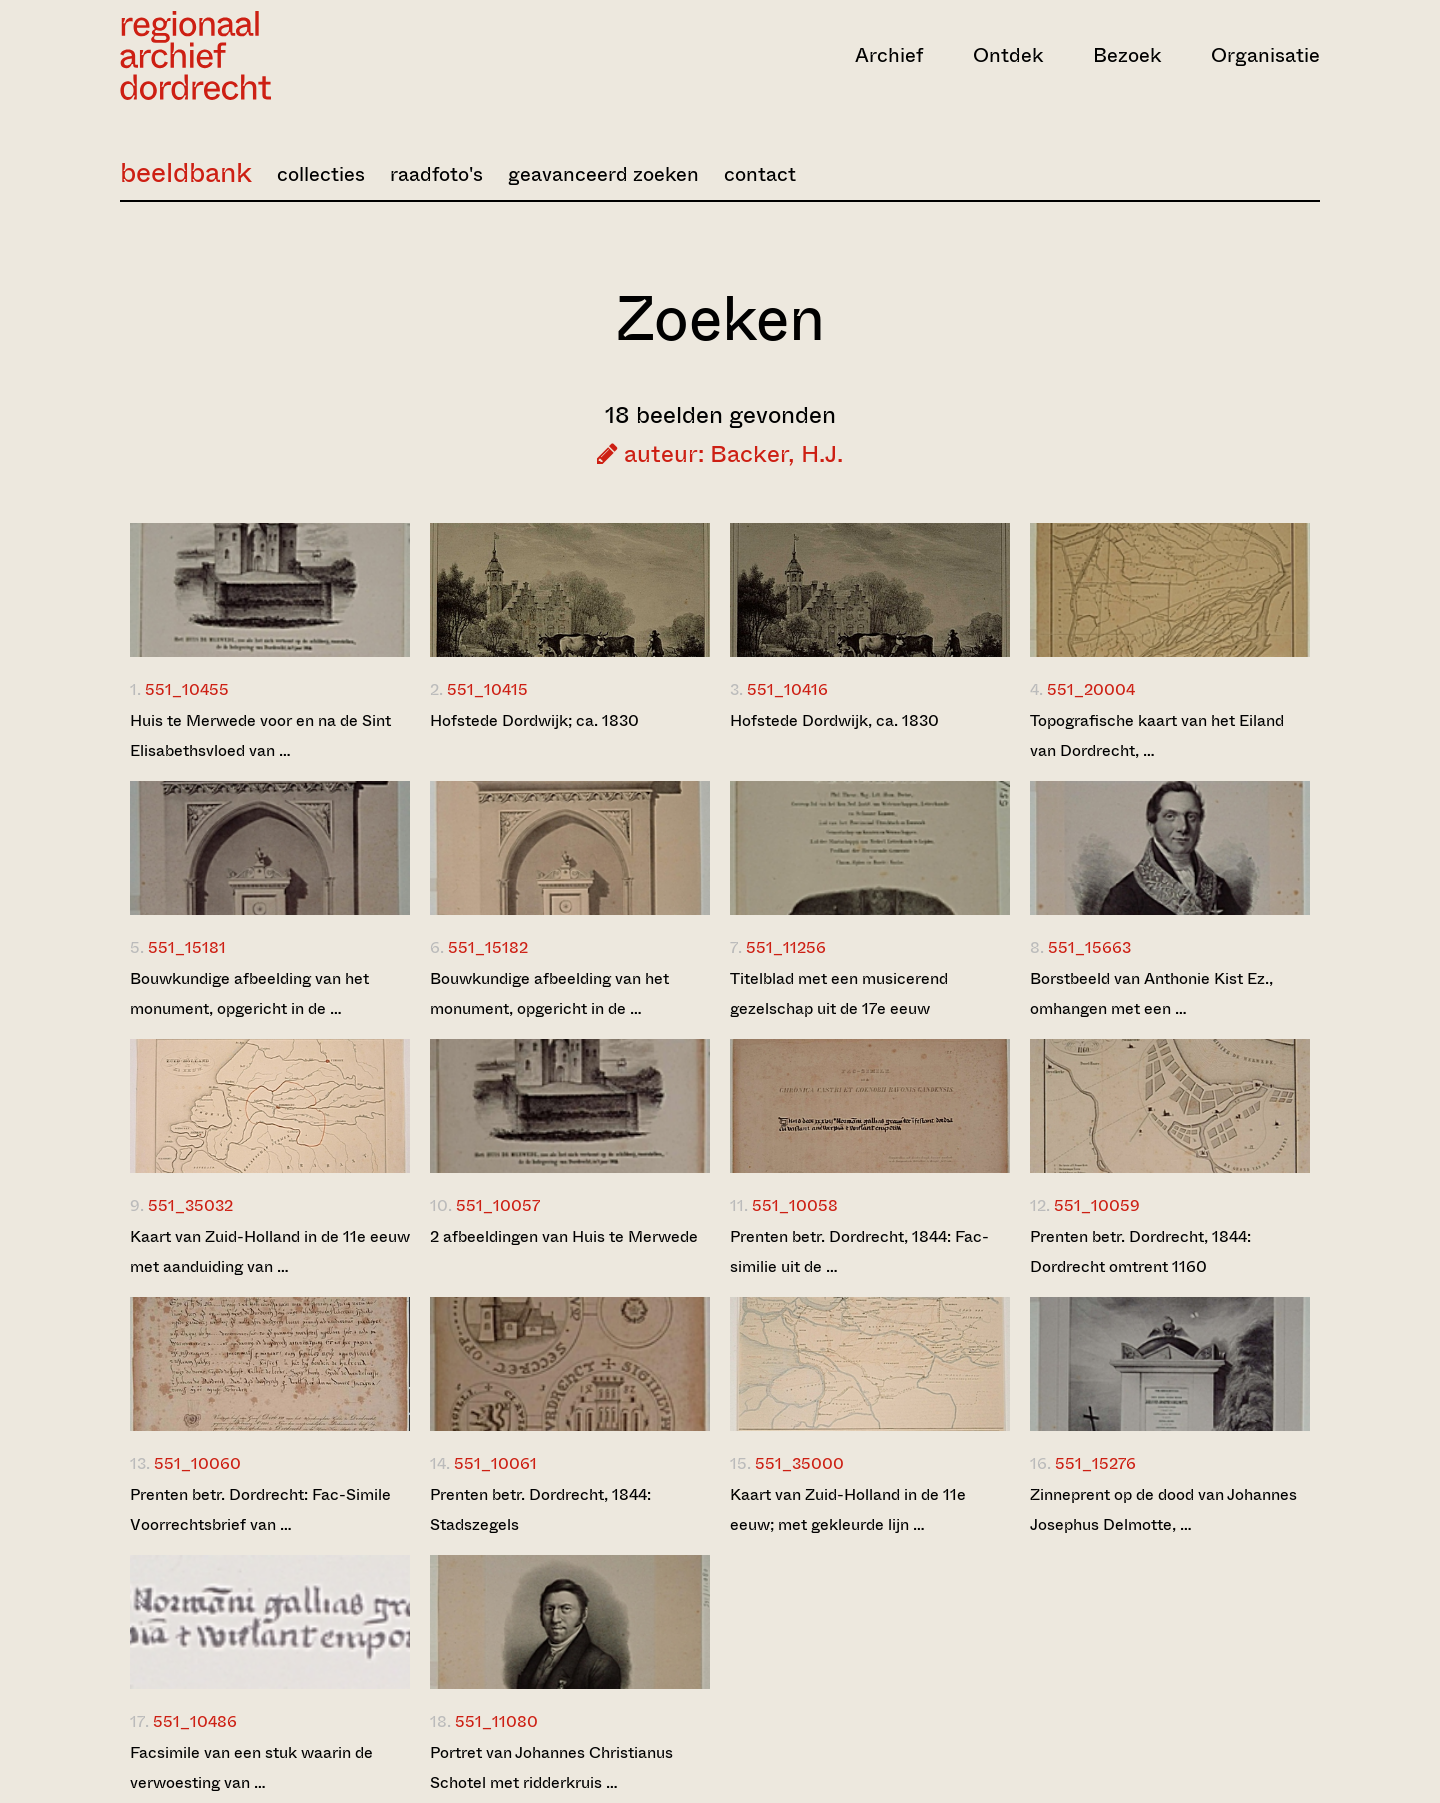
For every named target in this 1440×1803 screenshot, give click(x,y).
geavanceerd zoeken (603, 174)
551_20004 (1091, 689)
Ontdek (1008, 55)
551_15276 (1095, 1463)
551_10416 (787, 689)
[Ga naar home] (300, 55)
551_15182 (488, 947)
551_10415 (487, 689)
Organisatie (1265, 55)
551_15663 (1089, 947)
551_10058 (795, 1205)
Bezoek (1127, 55)
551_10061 (495, 1463)
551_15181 (187, 947)
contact (760, 174)
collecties (321, 174)
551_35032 (190, 1205)
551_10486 (195, 1721)
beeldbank (186, 172)
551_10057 (498, 1205)
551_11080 (496, 1721)
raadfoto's (436, 174)
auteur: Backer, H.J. (720, 454)
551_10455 (187, 689)
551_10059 (1097, 1205)
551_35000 (799, 1463)
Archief (889, 55)
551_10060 (197, 1463)
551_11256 (786, 947)
